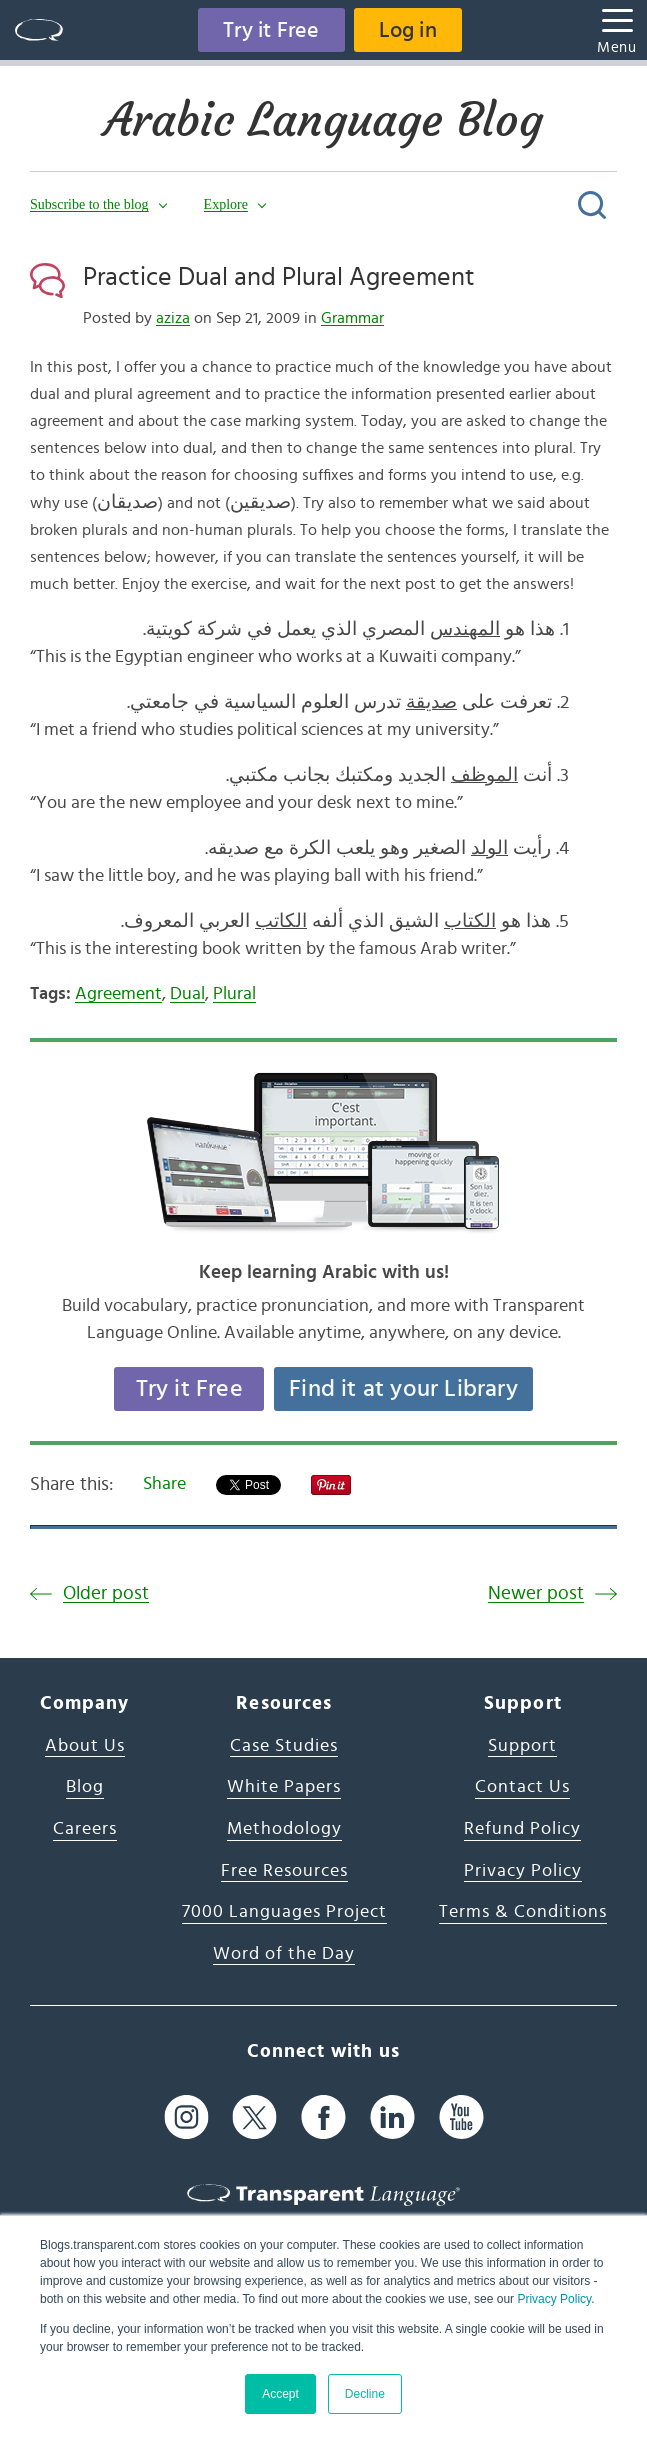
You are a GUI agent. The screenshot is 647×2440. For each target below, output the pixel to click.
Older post (106, 1593)
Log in (408, 30)
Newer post (536, 1593)
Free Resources (284, 1871)
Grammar (352, 318)
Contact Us (522, 1787)
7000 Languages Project (284, 1912)
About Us (85, 1746)
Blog (85, 1787)
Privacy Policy (554, 2299)
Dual (187, 994)
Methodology (284, 1829)
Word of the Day (284, 1954)
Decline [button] (365, 2394)
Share (164, 1484)
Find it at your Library (403, 1389)
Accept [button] (280, 2394)
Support (522, 1746)
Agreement (118, 994)
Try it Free (271, 30)
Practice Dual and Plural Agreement (279, 277)
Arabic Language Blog (323, 120)
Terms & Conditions (523, 1912)
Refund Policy (522, 1829)
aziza (173, 318)
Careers (85, 1829)
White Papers (284, 1787)
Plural (234, 994)
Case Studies (284, 1746)
